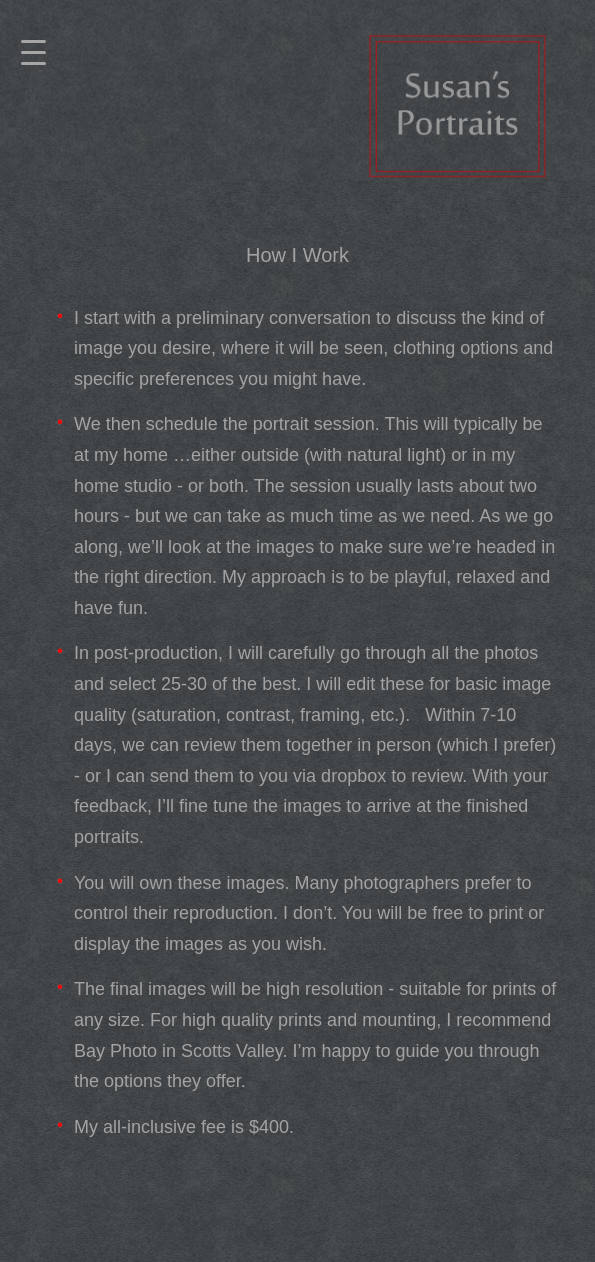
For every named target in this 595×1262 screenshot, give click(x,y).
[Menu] (33, 53)
